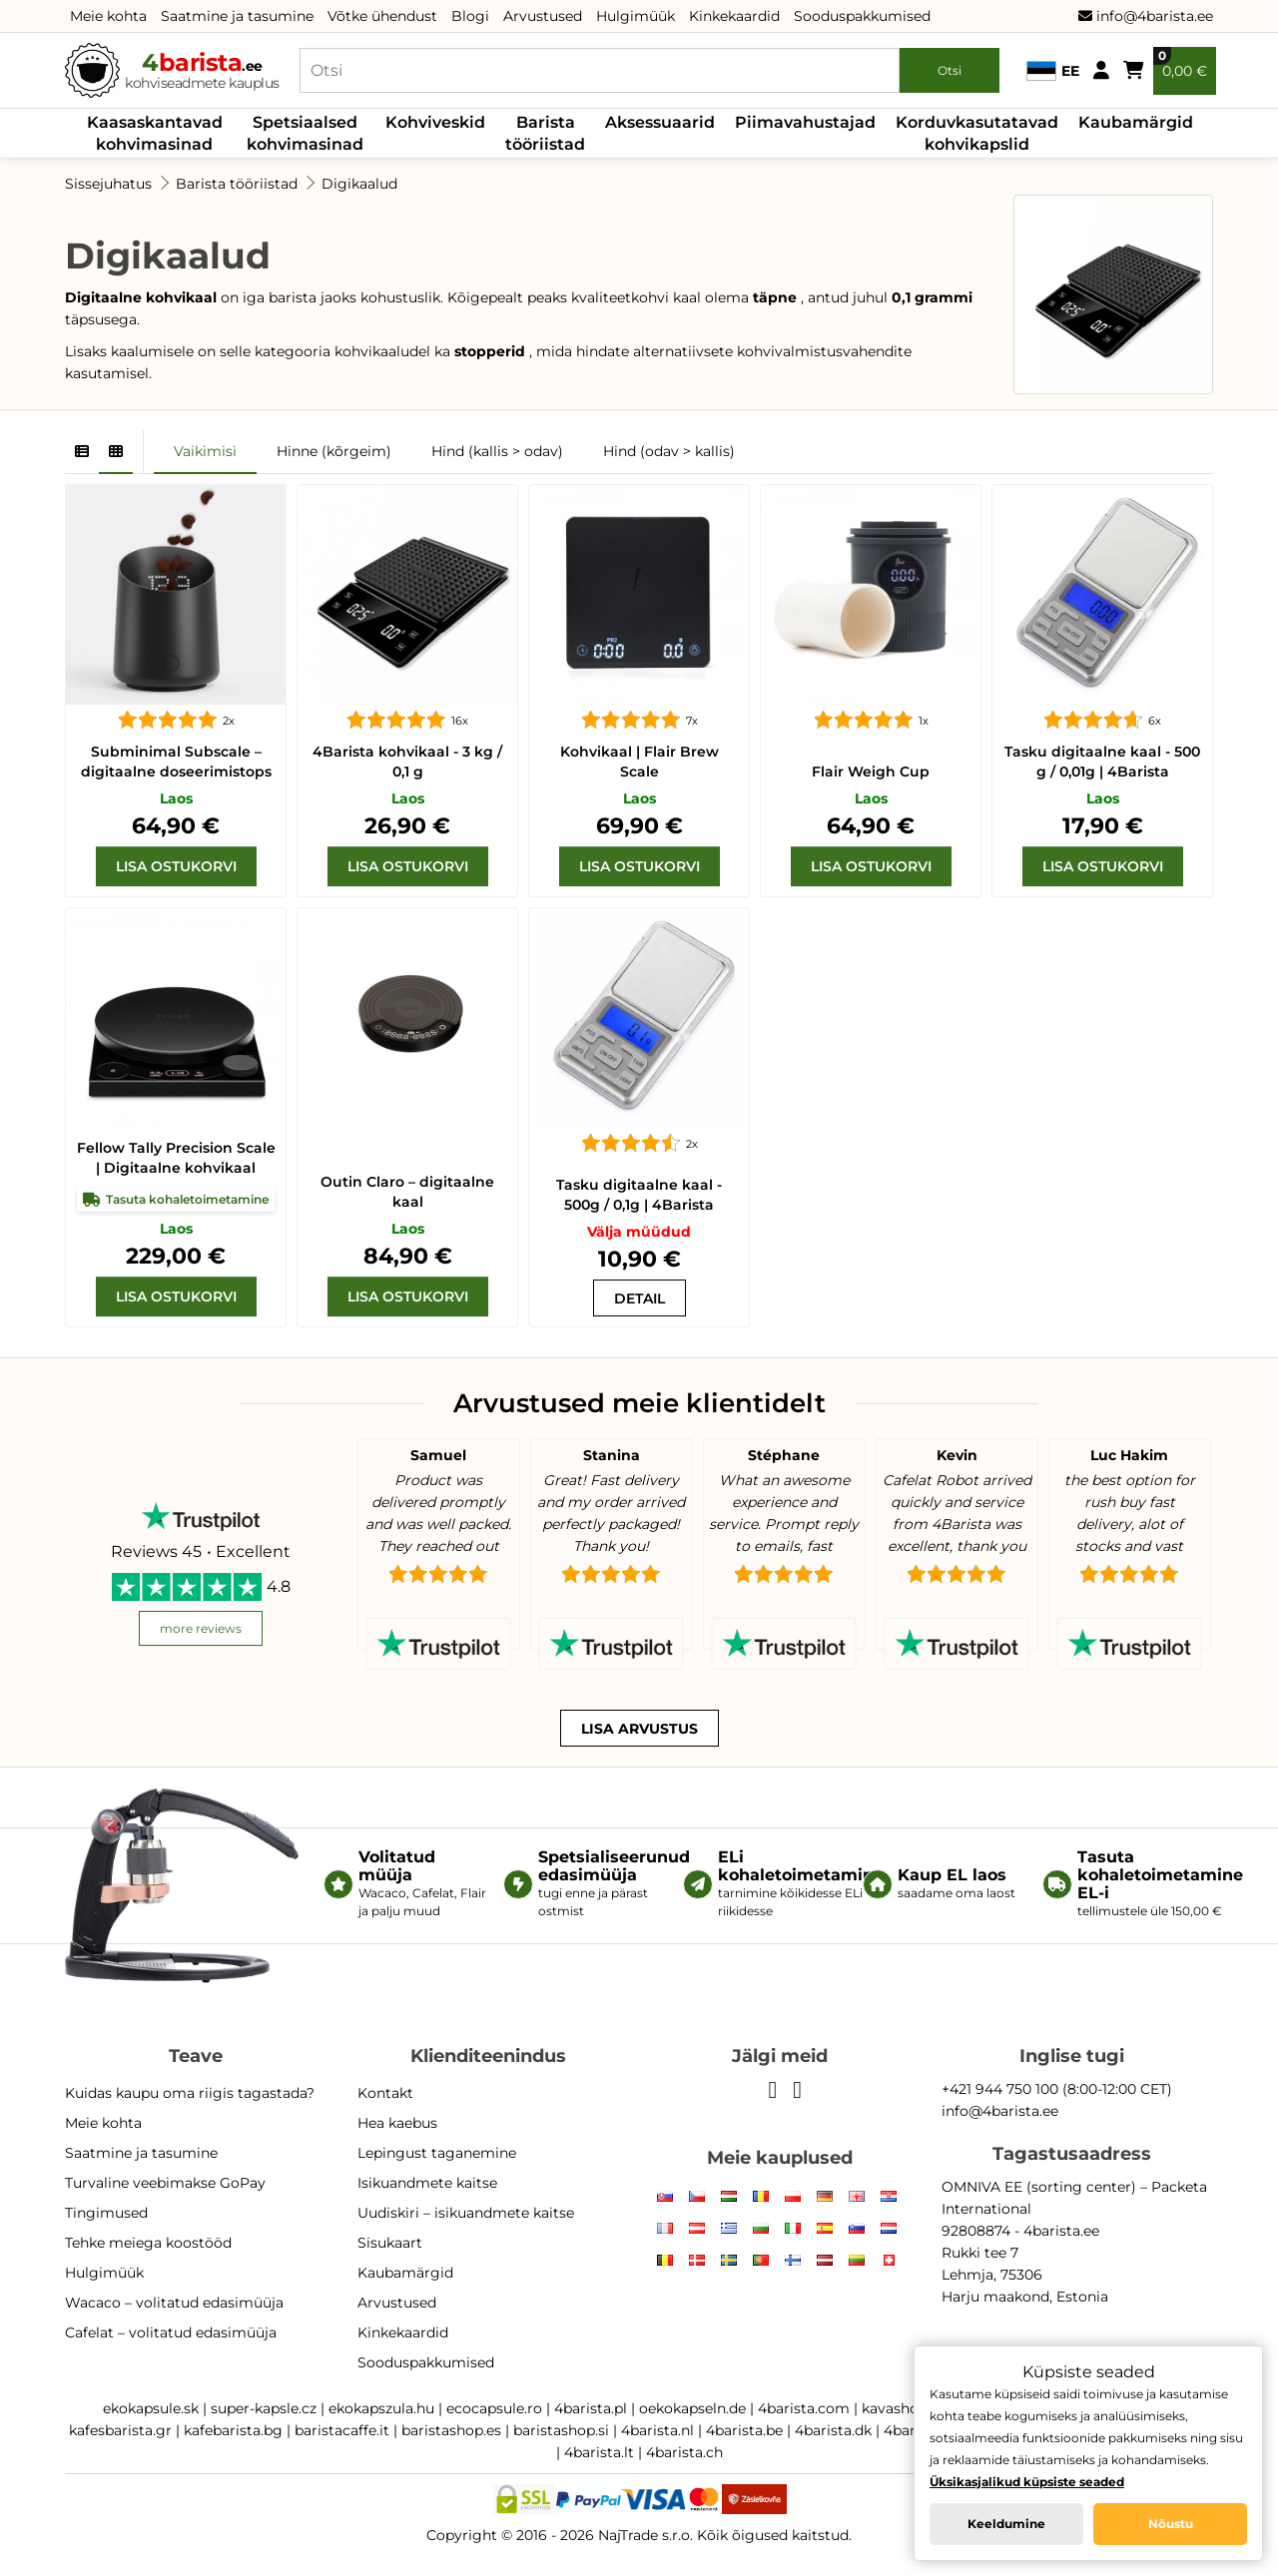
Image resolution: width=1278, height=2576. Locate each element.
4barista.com (804, 2408)
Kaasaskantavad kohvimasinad (155, 133)
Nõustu (1170, 2523)
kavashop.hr (904, 2408)
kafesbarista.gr (120, 2430)
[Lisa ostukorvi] (176, 866)
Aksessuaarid (660, 122)
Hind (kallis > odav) (497, 451)
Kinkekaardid (734, 16)
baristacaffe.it (342, 2430)
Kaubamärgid (1135, 122)
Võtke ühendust (382, 16)
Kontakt (385, 2093)
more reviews (201, 1628)
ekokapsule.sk (151, 2408)
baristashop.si (561, 2430)
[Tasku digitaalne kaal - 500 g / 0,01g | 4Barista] (1102, 595)
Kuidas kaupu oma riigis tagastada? (190, 2093)
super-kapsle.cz (264, 2408)
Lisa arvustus (639, 1729)
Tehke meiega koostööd (148, 2243)
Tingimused (106, 2213)
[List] (82, 452)
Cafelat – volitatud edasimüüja (171, 2332)
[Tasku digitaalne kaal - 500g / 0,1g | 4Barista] (639, 1018)
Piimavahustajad (805, 122)
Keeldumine (1006, 2523)
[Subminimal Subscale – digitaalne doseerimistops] (176, 595)
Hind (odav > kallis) (669, 451)
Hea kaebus (397, 2123)
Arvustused (542, 16)
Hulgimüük (635, 16)
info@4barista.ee (1145, 16)
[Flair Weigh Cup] (870, 595)
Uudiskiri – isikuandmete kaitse (465, 2213)
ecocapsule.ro (494, 2408)
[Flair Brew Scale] (639, 595)
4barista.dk (833, 2430)
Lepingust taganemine (436, 2153)
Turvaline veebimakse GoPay (165, 2183)
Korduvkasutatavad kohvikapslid (977, 133)
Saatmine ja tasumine (237, 16)
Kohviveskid (435, 122)
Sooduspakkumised (862, 16)
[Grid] (116, 452)
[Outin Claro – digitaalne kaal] (407, 1018)
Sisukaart (389, 2243)
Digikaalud (359, 184)
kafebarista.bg (233, 2430)
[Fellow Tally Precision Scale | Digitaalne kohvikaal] (176, 1018)
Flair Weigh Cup (871, 771)
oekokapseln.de (692, 2408)
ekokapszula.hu (381, 2408)
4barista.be (744, 2430)
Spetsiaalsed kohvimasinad (305, 133)
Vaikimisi (205, 451)
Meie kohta (108, 16)
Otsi (949, 70)
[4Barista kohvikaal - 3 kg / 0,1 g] (407, 595)
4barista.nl (657, 2430)
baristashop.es (451, 2430)
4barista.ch (684, 2452)
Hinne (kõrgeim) (334, 451)
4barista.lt (599, 2452)
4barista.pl (590, 2408)
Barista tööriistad (545, 133)
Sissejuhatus (108, 184)
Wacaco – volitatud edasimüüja (174, 2303)
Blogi (470, 16)
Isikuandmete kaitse (427, 2183)
